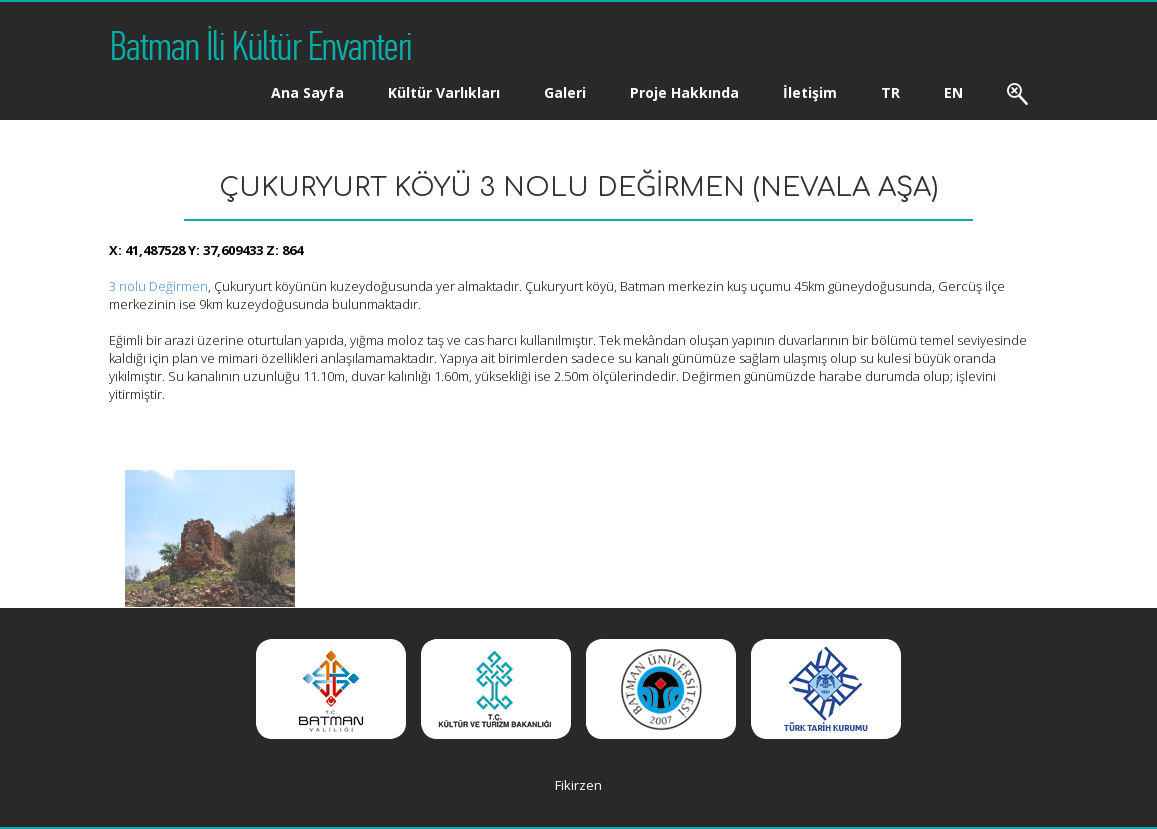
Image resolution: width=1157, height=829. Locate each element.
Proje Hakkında (684, 92)
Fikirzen (578, 785)
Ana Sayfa (307, 92)
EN (953, 92)
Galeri (565, 92)
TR (890, 92)
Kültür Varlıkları (444, 92)
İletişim (810, 92)
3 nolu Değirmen (158, 286)
